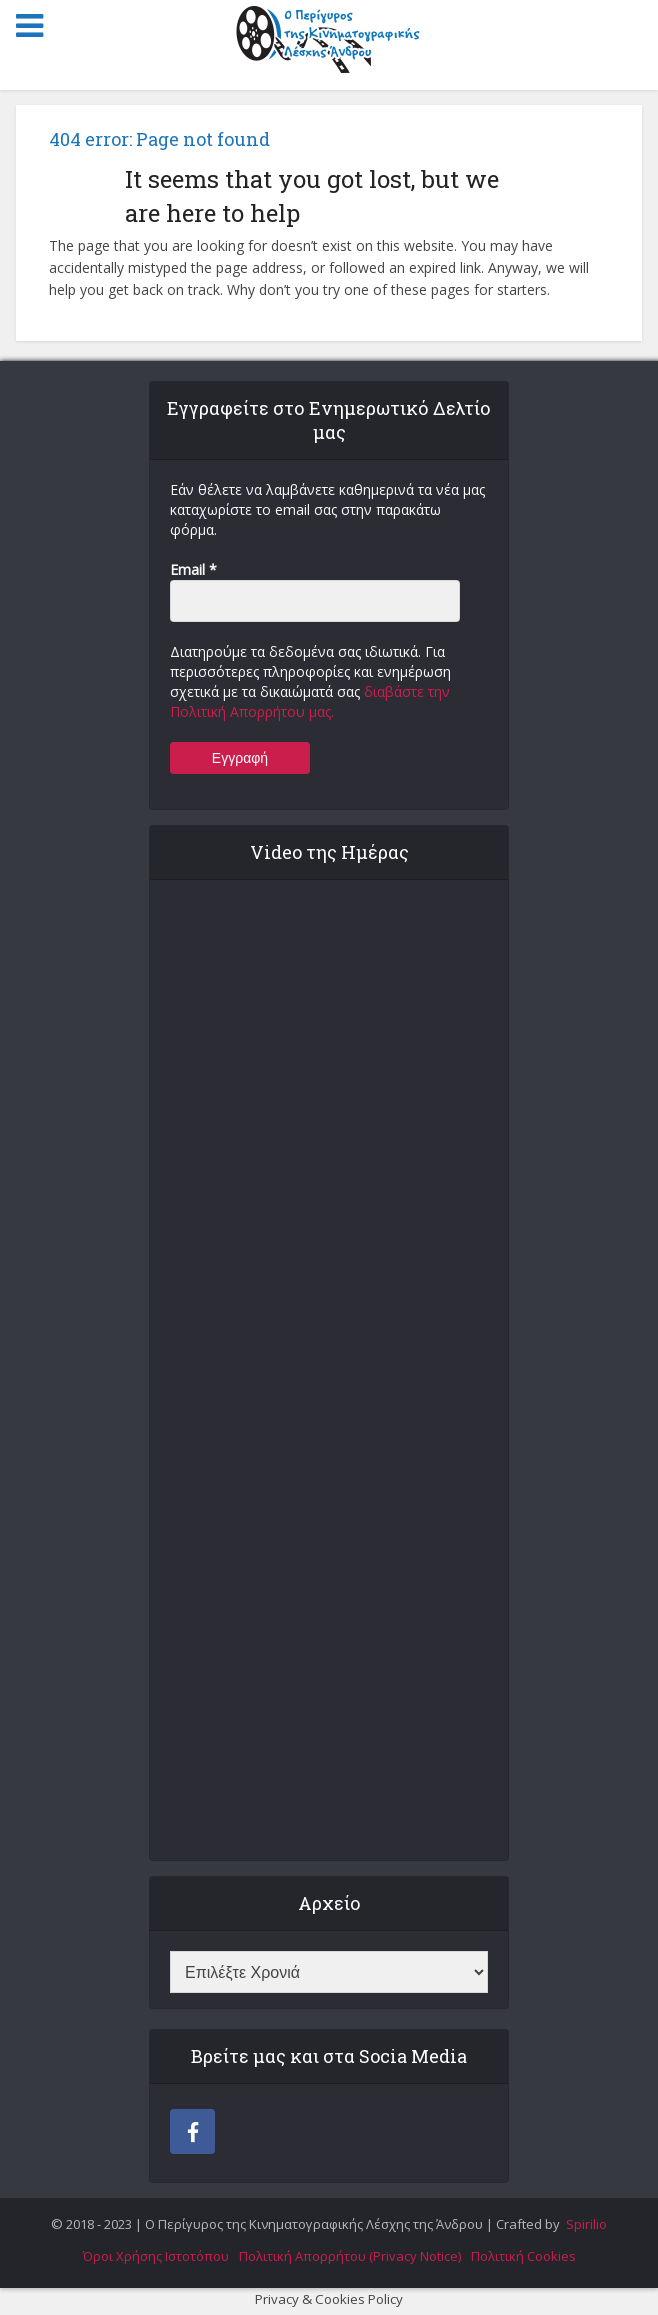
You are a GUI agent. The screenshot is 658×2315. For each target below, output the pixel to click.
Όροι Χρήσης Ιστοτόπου (156, 2256)
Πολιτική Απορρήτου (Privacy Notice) (350, 2256)
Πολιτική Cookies (523, 2256)
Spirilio (585, 2224)
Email (193, 569)
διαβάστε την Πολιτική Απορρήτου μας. (310, 701)
